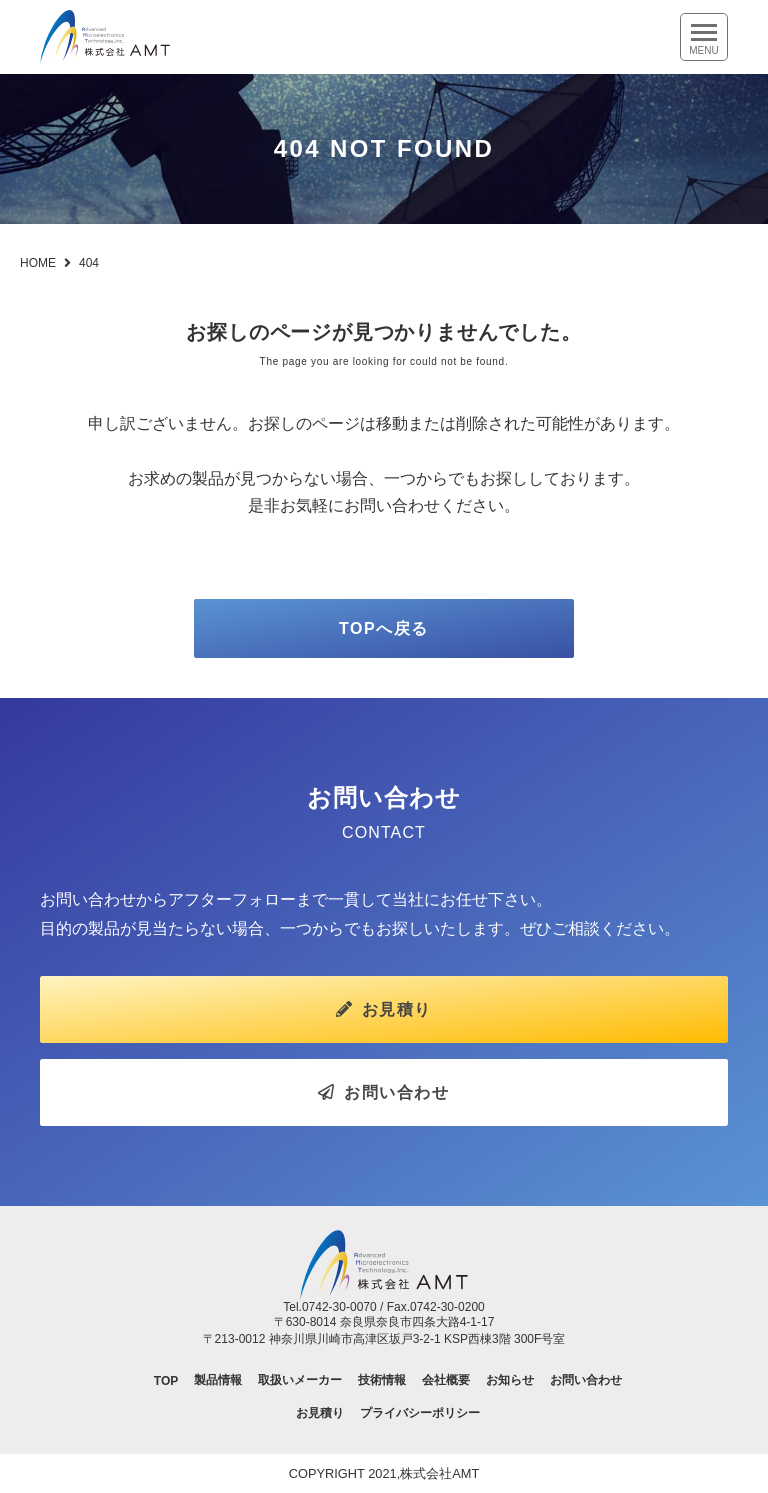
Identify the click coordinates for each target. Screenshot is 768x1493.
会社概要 (446, 1380)
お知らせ (510, 1380)
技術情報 (382, 1380)
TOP (166, 1381)
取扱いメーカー (300, 1380)
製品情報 (218, 1380)
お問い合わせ (383, 1092)
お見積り (384, 1009)
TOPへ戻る (384, 628)
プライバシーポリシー (420, 1413)
